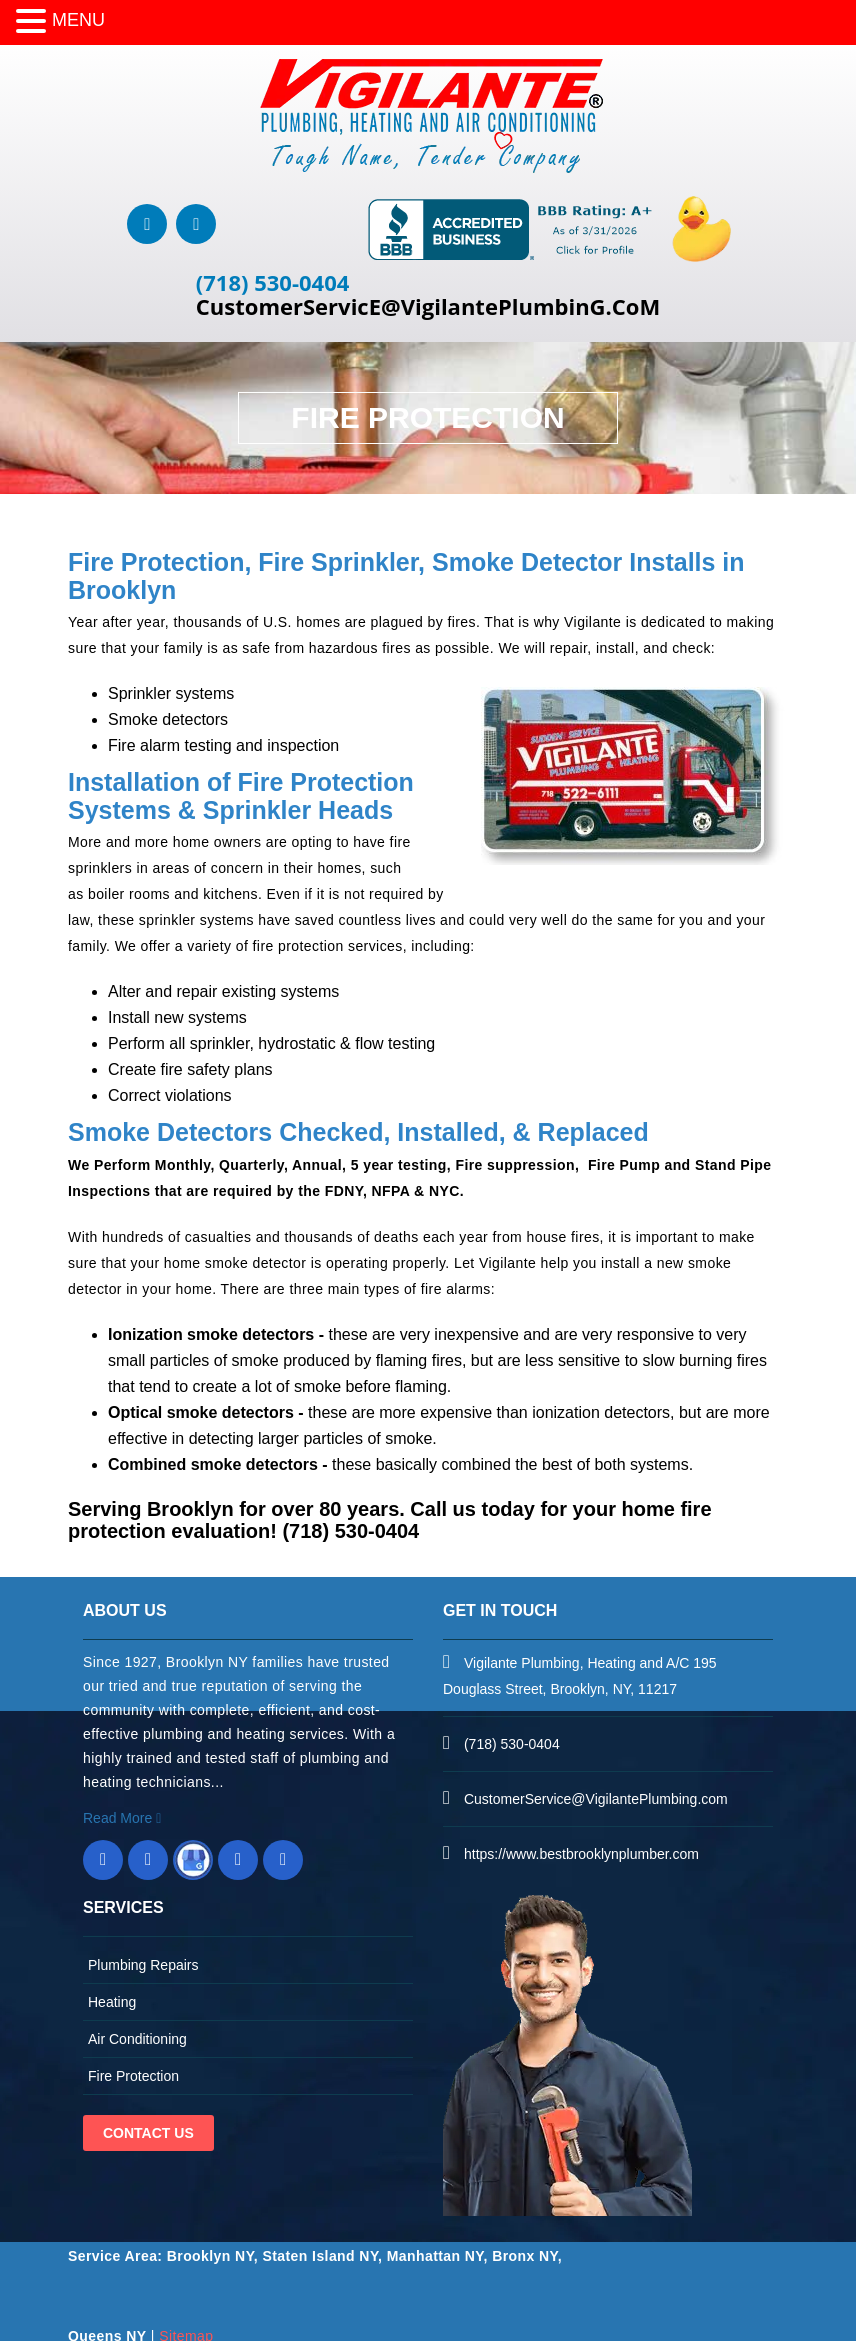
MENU (78, 20)
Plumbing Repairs (143, 1965)
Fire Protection (133, 2076)
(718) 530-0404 (273, 282)
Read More (122, 1818)
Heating (112, 2002)
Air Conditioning (137, 2039)
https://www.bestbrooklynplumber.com (581, 1854)
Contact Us (148, 2133)
